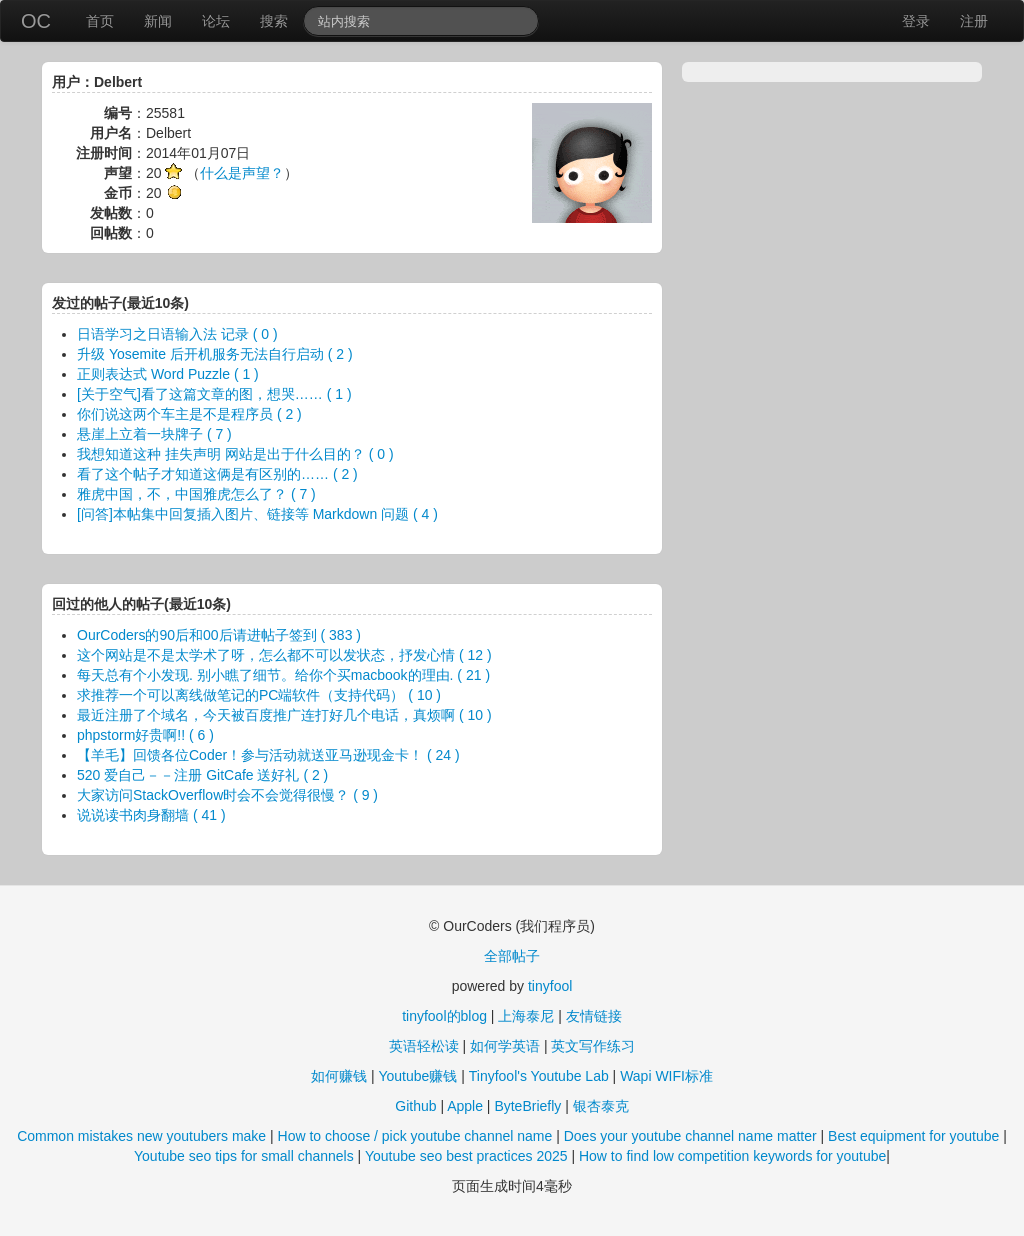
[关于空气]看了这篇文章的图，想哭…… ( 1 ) (214, 394)
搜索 (274, 21)
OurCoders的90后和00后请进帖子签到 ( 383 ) (219, 635)
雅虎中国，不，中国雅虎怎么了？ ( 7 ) (196, 494)
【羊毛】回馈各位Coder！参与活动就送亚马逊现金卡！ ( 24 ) (268, 755)
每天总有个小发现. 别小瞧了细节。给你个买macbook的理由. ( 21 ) (283, 675)
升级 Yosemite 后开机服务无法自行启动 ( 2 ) (215, 354)
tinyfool (550, 986)
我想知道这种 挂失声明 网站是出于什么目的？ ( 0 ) (235, 454)
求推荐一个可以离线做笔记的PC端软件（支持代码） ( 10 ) (259, 695)
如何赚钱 (339, 1076)
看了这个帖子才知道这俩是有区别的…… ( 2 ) (217, 474)
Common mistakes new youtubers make (141, 1136)
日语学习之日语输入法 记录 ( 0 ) (177, 334)
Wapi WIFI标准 (666, 1076)
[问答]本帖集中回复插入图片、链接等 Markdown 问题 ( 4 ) (257, 514)
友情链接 (594, 1016)
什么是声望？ (242, 173)
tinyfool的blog (444, 1016)
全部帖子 (512, 956)
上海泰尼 (526, 1016)
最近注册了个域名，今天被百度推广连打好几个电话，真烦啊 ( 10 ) (284, 715)
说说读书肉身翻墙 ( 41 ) (151, 815)
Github (415, 1106)
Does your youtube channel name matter (690, 1136)
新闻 (158, 21)
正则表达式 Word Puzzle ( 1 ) (168, 374)
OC (36, 21)
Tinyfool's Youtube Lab (539, 1076)
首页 (100, 21)
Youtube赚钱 (417, 1076)
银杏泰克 (601, 1106)
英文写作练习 (593, 1046)
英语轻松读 (424, 1046)
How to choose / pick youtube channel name (415, 1136)
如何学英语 (505, 1046)
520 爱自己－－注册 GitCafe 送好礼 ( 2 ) (202, 775)
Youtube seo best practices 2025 (466, 1156)
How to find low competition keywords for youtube (732, 1156)
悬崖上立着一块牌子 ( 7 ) (154, 434)
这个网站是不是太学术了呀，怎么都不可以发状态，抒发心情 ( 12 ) (284, 655)
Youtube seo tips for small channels (244, 1156)
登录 (916, 21)
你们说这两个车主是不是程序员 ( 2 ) (189, 414)
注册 (974, 21)
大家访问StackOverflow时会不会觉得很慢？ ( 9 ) (227, 795)
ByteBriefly (527, 1106)
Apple (465, 1106)
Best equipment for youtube (913, 1136)
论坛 (216, 21)
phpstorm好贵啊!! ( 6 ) (145, 735)
